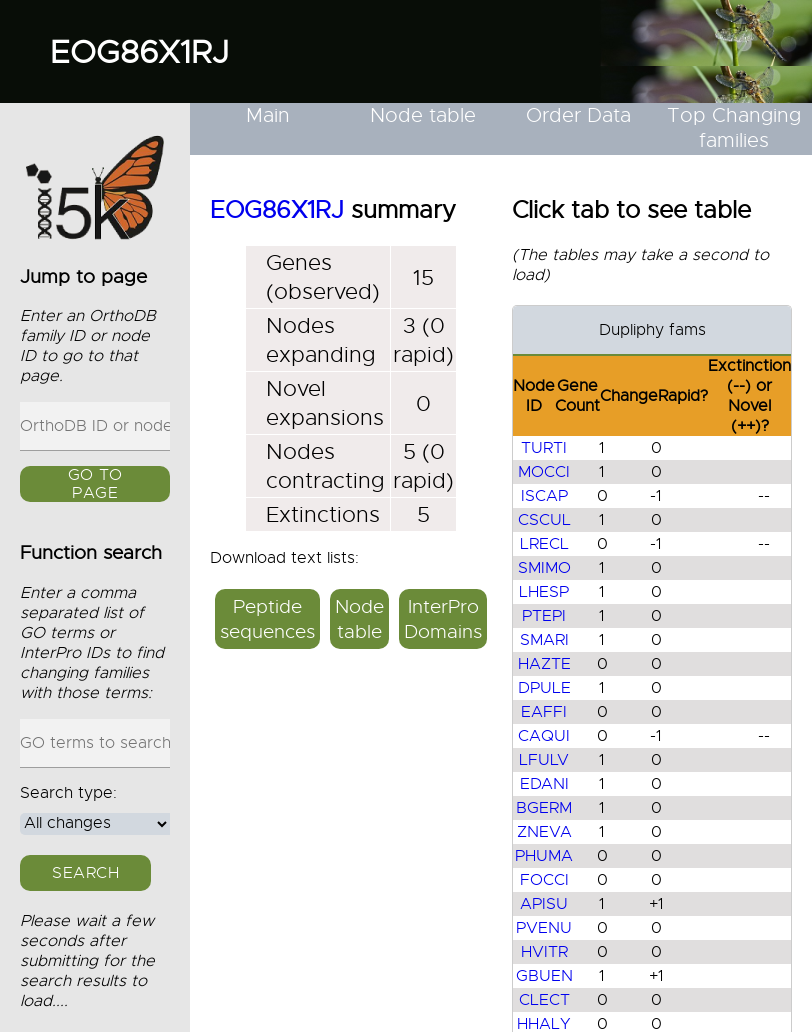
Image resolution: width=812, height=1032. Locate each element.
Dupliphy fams (652, 330)
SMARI (544, 640)
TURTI (544, 448)
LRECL (544, 544)
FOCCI (544, 880)
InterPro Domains (443, 619)
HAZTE (544, 664)
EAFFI (544, 712)
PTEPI (544, 616)
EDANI (544, 784)
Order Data (578, 115)
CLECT (544, 1000)
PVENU (544, 928)
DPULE (544, 688)
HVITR (544, 952)
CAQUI (544, 736)
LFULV (544, 760)
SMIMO (544, 568)
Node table (423, 115)
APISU (544, 904)
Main (268, 115)
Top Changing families (734, 128)
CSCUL (544, 520)
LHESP (544, 592)
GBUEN (544, 976)
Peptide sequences (267, 619)
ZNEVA (544, 832)
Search (85, 873)
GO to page (95, 485)
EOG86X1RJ (139, 52)
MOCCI (544, 472)
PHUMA (544, 856)
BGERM (544, 808)
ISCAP (544, 496)
